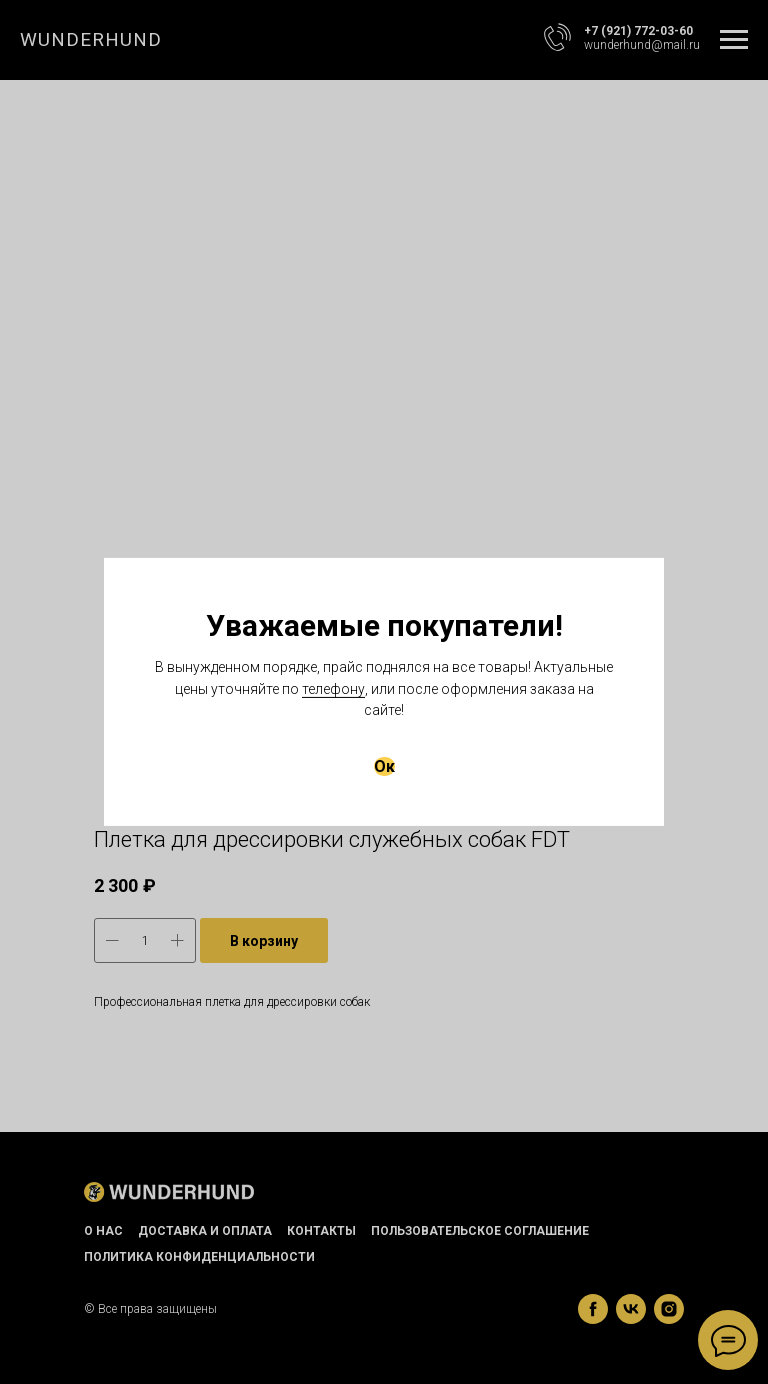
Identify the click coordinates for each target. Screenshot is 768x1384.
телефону (333, 689)
